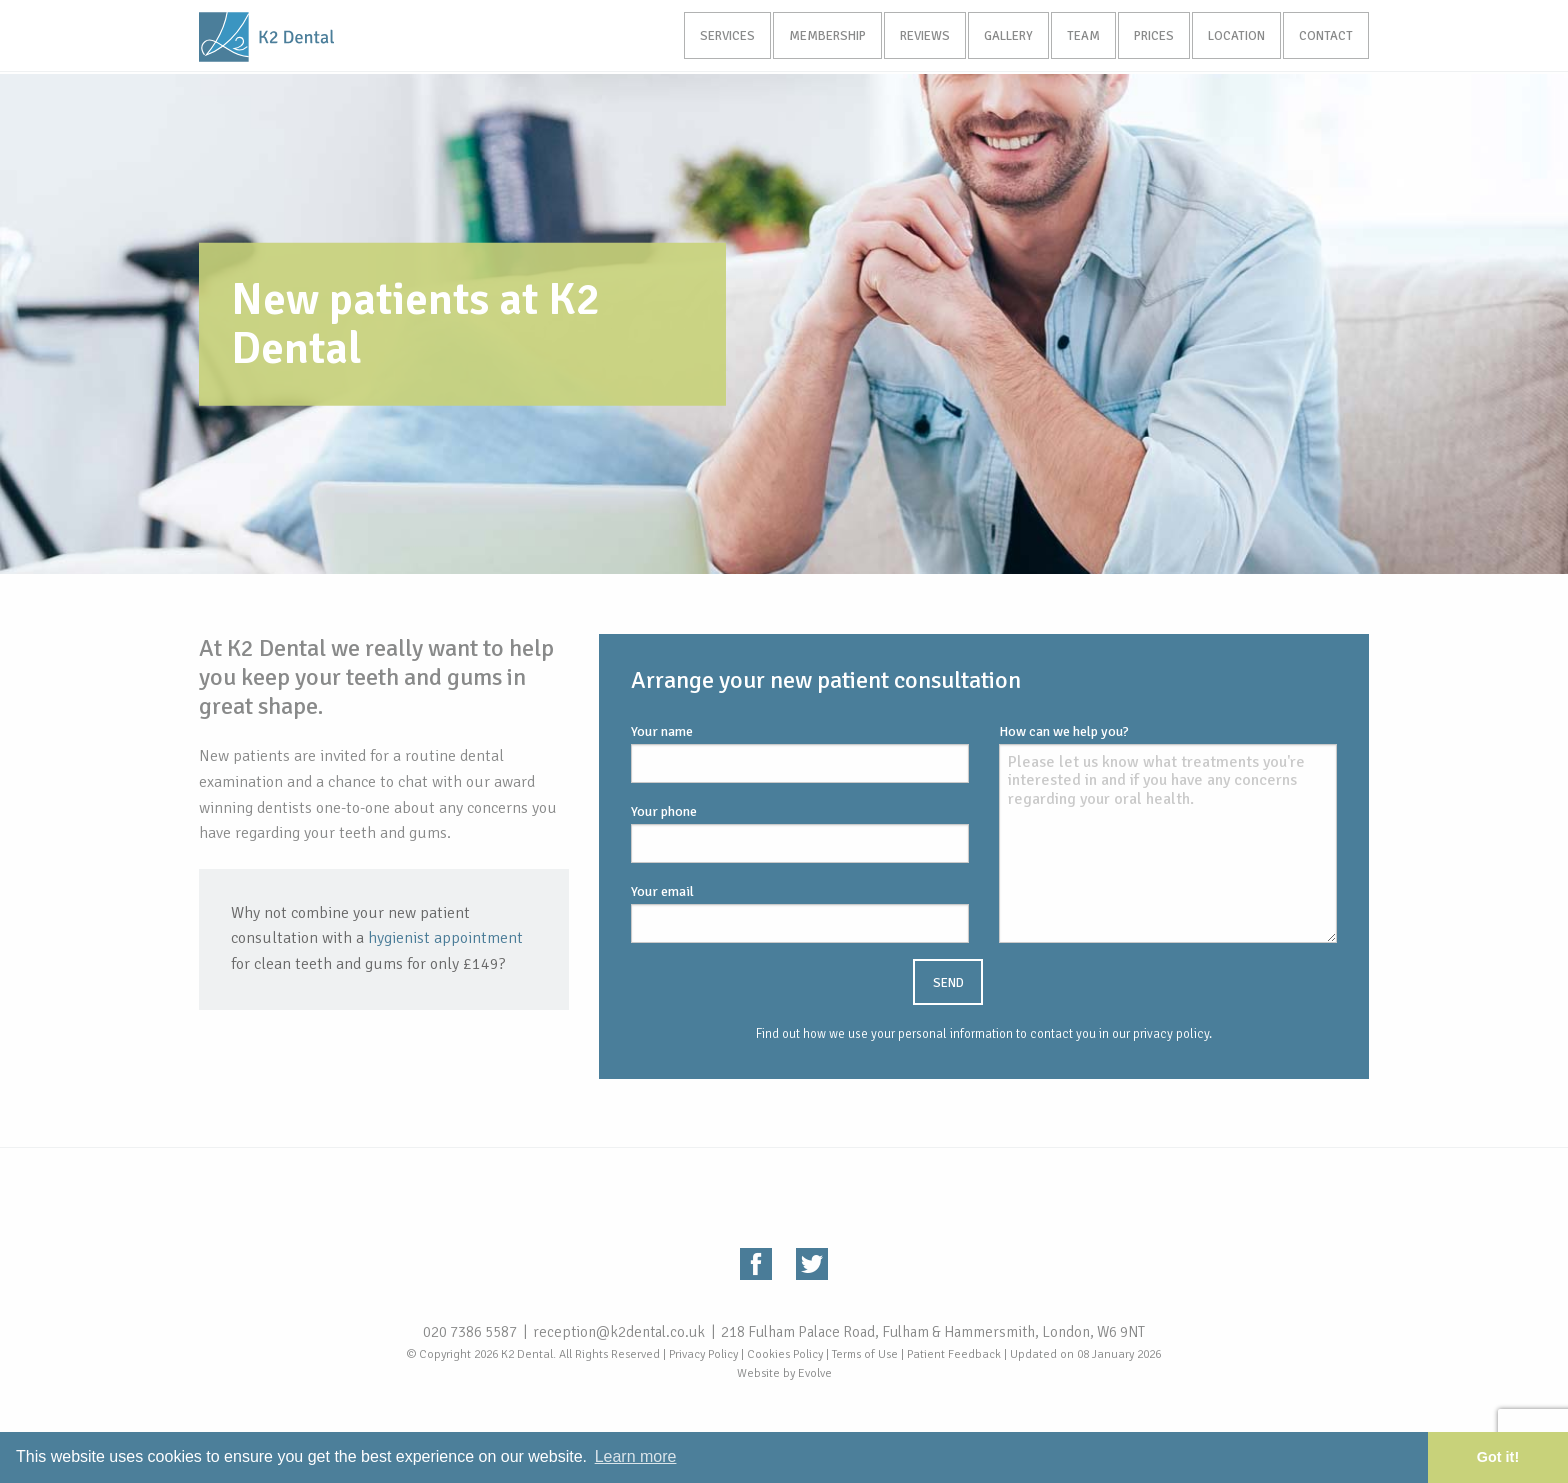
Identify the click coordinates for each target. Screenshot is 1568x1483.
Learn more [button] (636, 1456)
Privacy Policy (703, 1354)
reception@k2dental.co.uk (619, 1332)
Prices (1149, 37)
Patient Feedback (954, 1354)
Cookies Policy (785, 1354)
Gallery (999, 37)
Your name (800, 753)
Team (1076, 37)
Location (1233, 37)
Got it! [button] (1498, 1457)
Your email (800, 913)
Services (712, 37)
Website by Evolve (784, 1373)
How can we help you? (1168, 833)
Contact (1325, 37)
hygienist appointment (445, 938)
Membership (814, 37)
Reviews (914, 37)
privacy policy (1171, 1034)
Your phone (800, 833)
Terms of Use (865, 1354)
